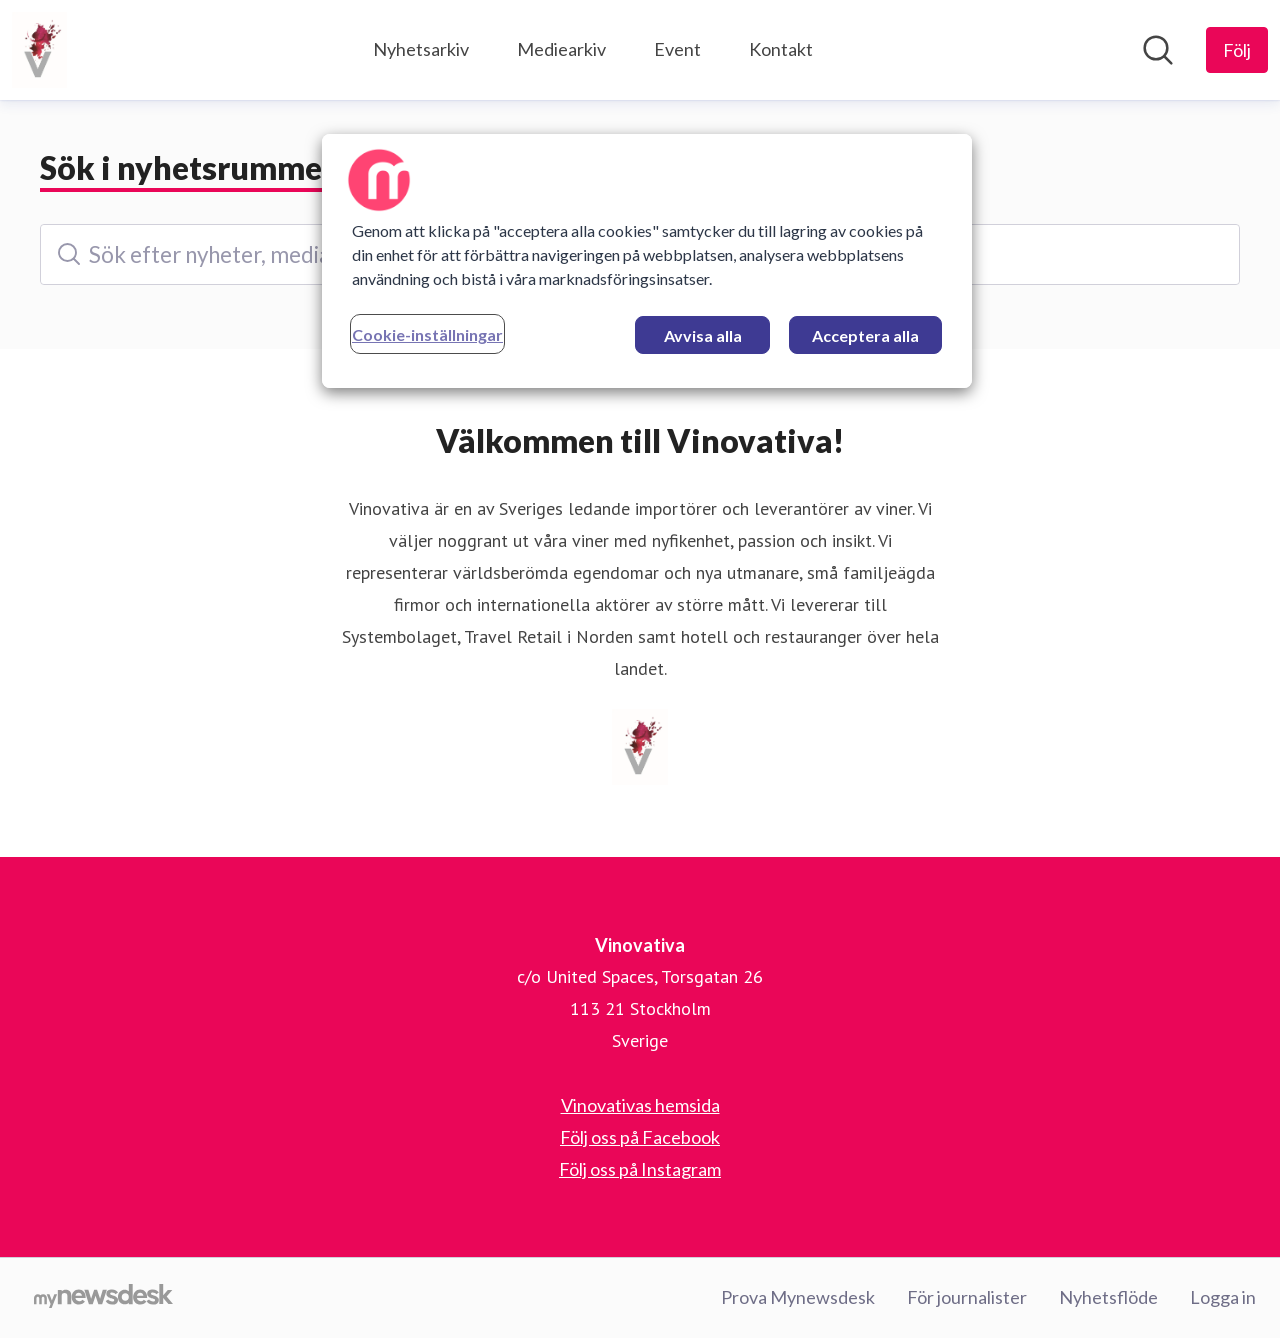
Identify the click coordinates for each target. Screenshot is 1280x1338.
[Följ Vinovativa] (1237, 50)
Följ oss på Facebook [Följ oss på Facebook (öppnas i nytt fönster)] (640, 1137)
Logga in (1223, 1297)
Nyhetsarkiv (421, 49)
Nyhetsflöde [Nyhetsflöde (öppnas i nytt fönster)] (1108, 1297)
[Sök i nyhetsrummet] (1158, 50)
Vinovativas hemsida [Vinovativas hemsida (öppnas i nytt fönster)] (640, 1105)
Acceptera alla (865, 335)
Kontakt (781, 49)
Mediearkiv (561, 49)
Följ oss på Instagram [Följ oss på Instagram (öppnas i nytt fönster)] (640, 1169)
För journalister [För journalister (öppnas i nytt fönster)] (967, 1297)
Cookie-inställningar (427, 334)
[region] (647, 261)
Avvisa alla (703, 335)
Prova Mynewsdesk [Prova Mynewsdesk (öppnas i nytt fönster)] (798, 1297)
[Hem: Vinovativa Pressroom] (39, 50)
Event (677, 49)
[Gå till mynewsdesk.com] (103, 1298)
